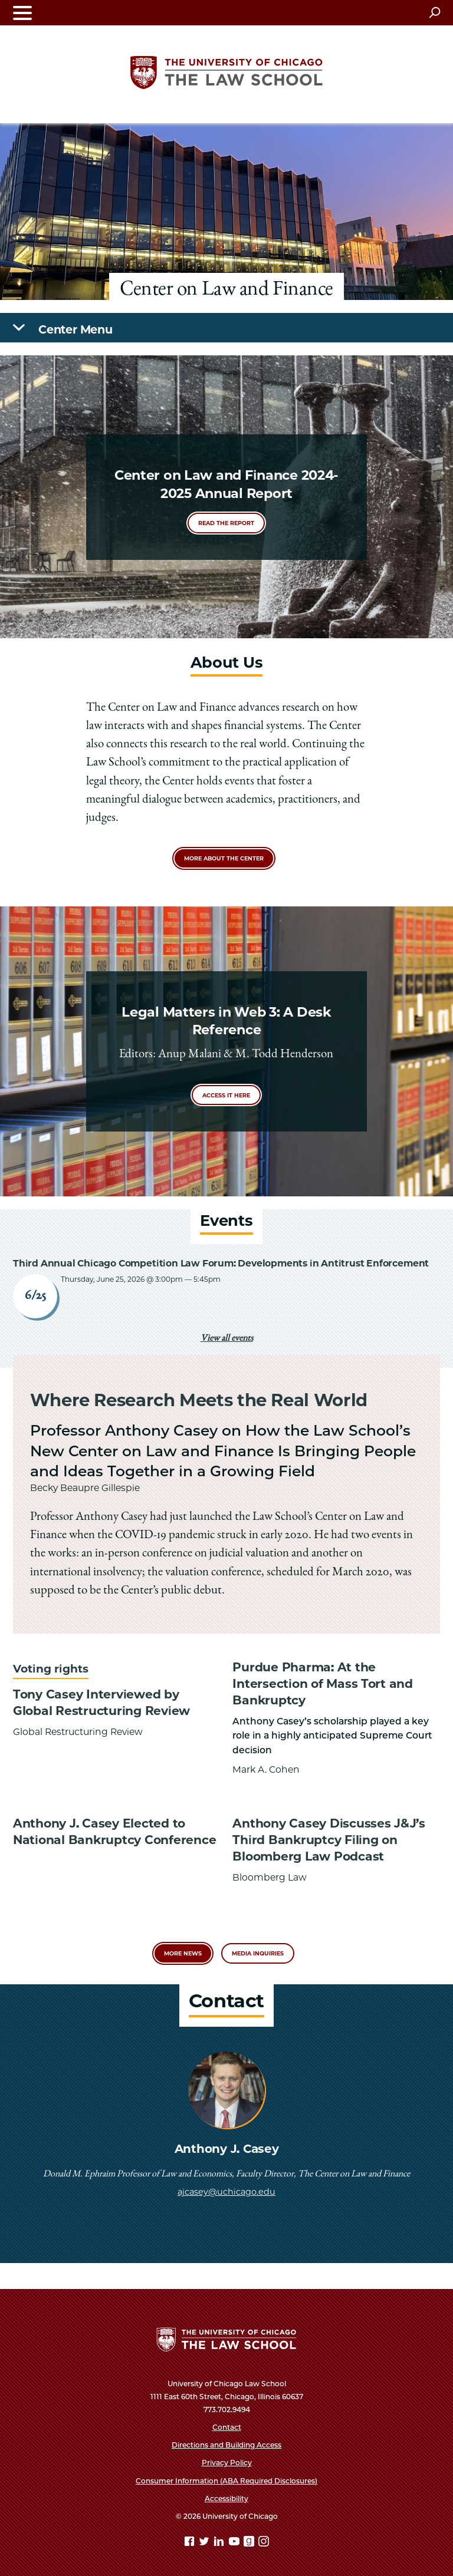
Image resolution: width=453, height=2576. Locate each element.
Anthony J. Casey (227, 2149)
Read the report (226, 523)
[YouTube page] (235, 2543)
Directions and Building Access (226, 2444)
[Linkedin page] (220, 2543)
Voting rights (50, 1668)
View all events (227, 1339)
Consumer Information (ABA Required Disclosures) (226, 2480)
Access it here (226, 1095)
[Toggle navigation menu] (22, 12)
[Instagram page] (263, 2543)
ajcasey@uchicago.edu (226, 2191)
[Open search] (434, 12)
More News (183, 1953)
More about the (224, 858)
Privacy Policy (227, 2462)
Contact (226, 2427)
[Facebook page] (190, 2543)
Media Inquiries (258, 1953)
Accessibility (226, 2498)
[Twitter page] (205, 2543)
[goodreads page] (250, 2543)
